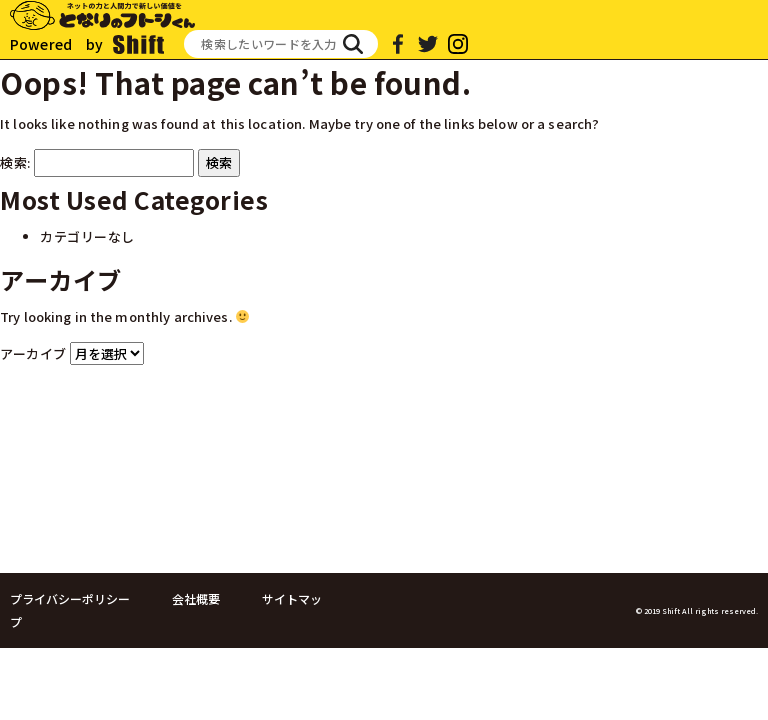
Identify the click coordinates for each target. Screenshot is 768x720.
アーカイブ (33, 353)
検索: (15, 162)
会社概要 (196, 599)
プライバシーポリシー (70, 599)
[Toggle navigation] (740, 27)
